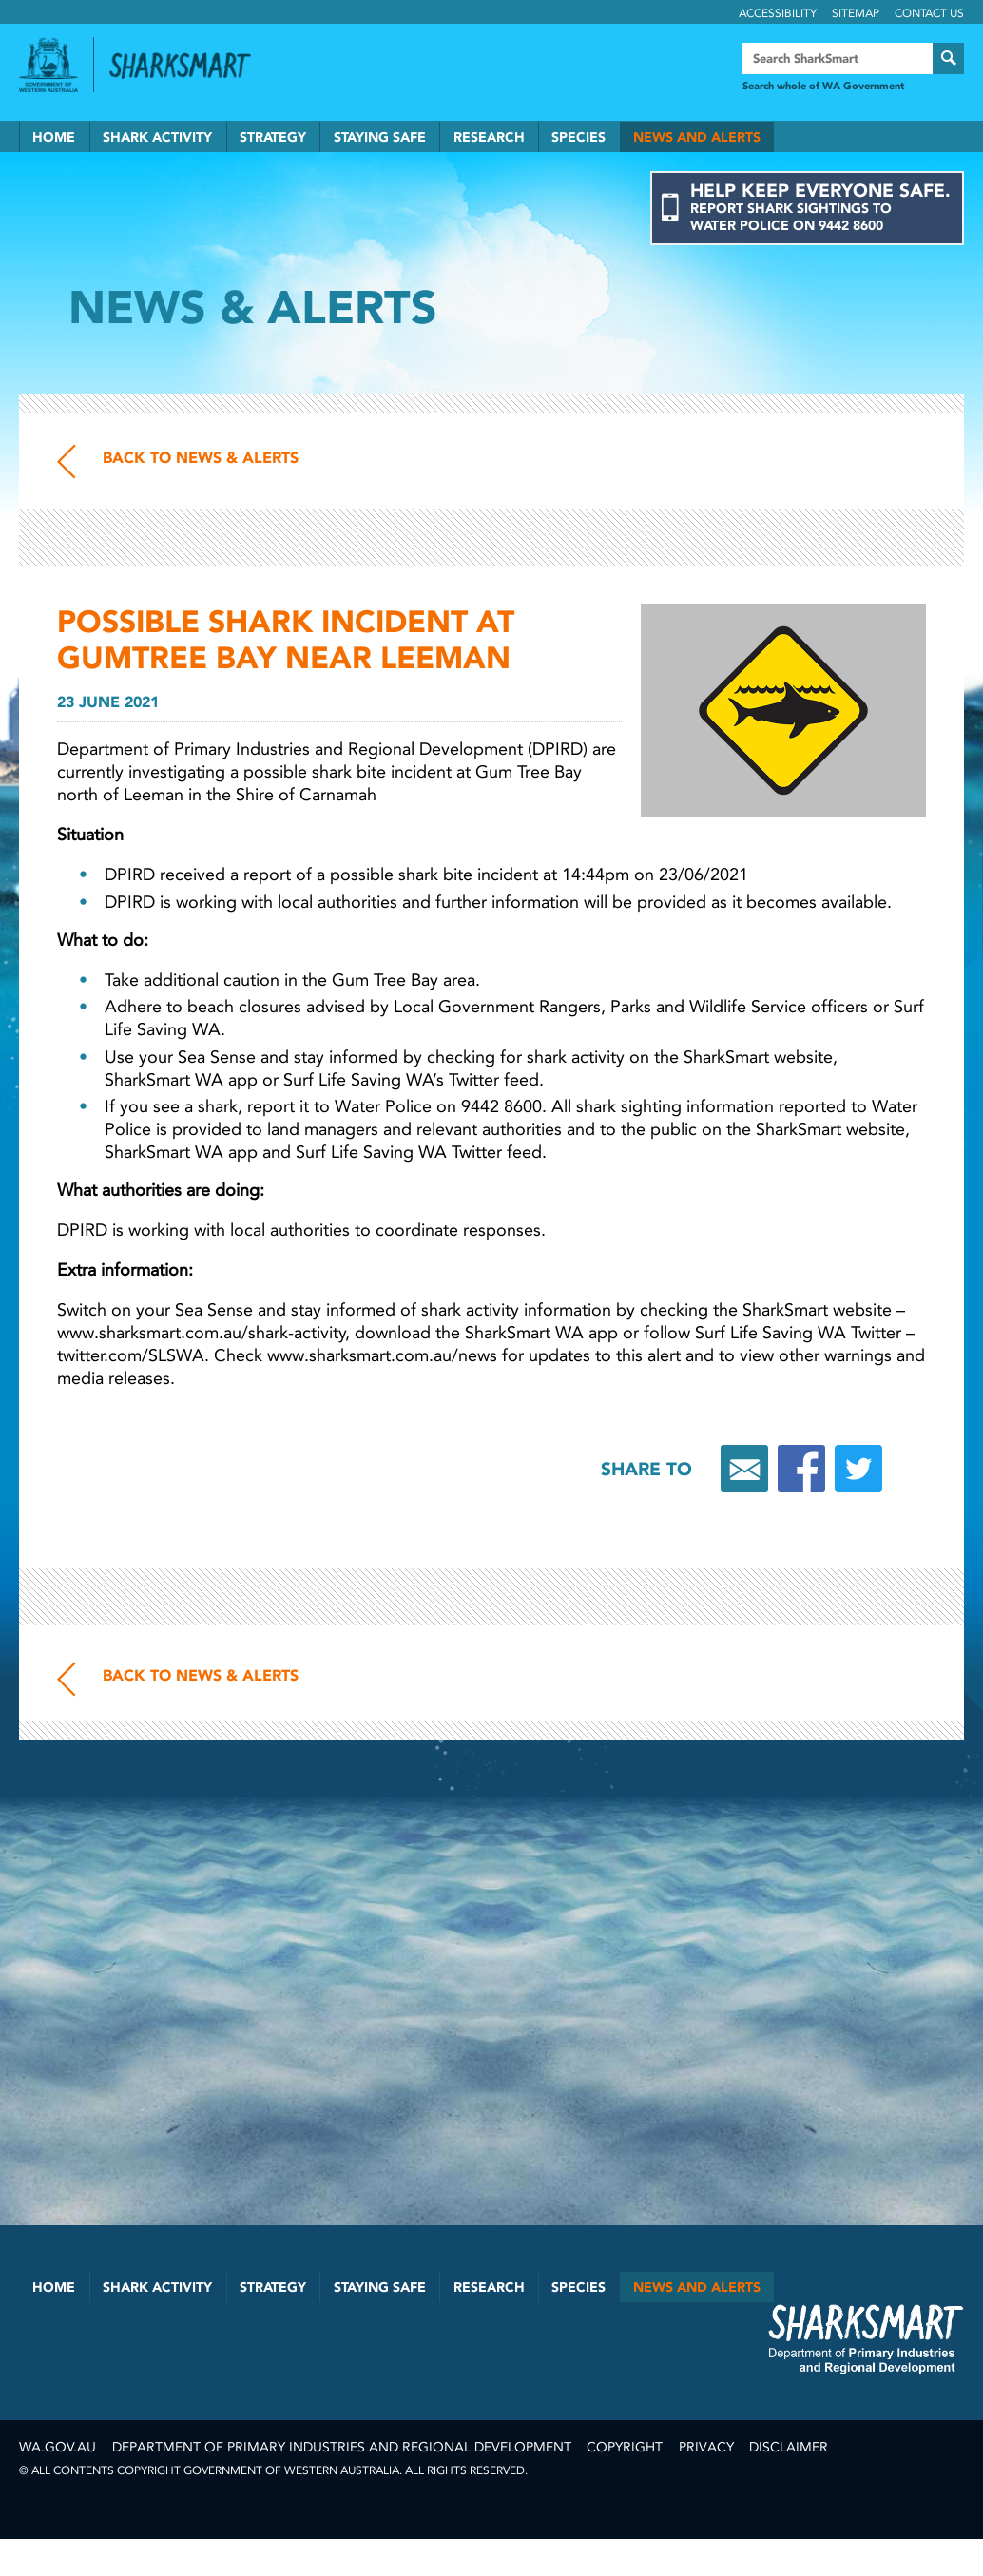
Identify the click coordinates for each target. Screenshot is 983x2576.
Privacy (706, 2447)
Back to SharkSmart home (188, 65)
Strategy (273, 137)
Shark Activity (157, 137)
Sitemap (855, 13)
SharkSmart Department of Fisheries (866, 2338)
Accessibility (778, 13)
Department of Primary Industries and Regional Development (341, 2447)
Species (578, 137)
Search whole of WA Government (823, 86)
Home (53, 137)
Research (489, 137)
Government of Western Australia (48, 64)
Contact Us (929, 13)
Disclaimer (788, 2447)
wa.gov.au (57, 2447)
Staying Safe (380, 137)
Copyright (625, 2447)
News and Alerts (697, 137)
